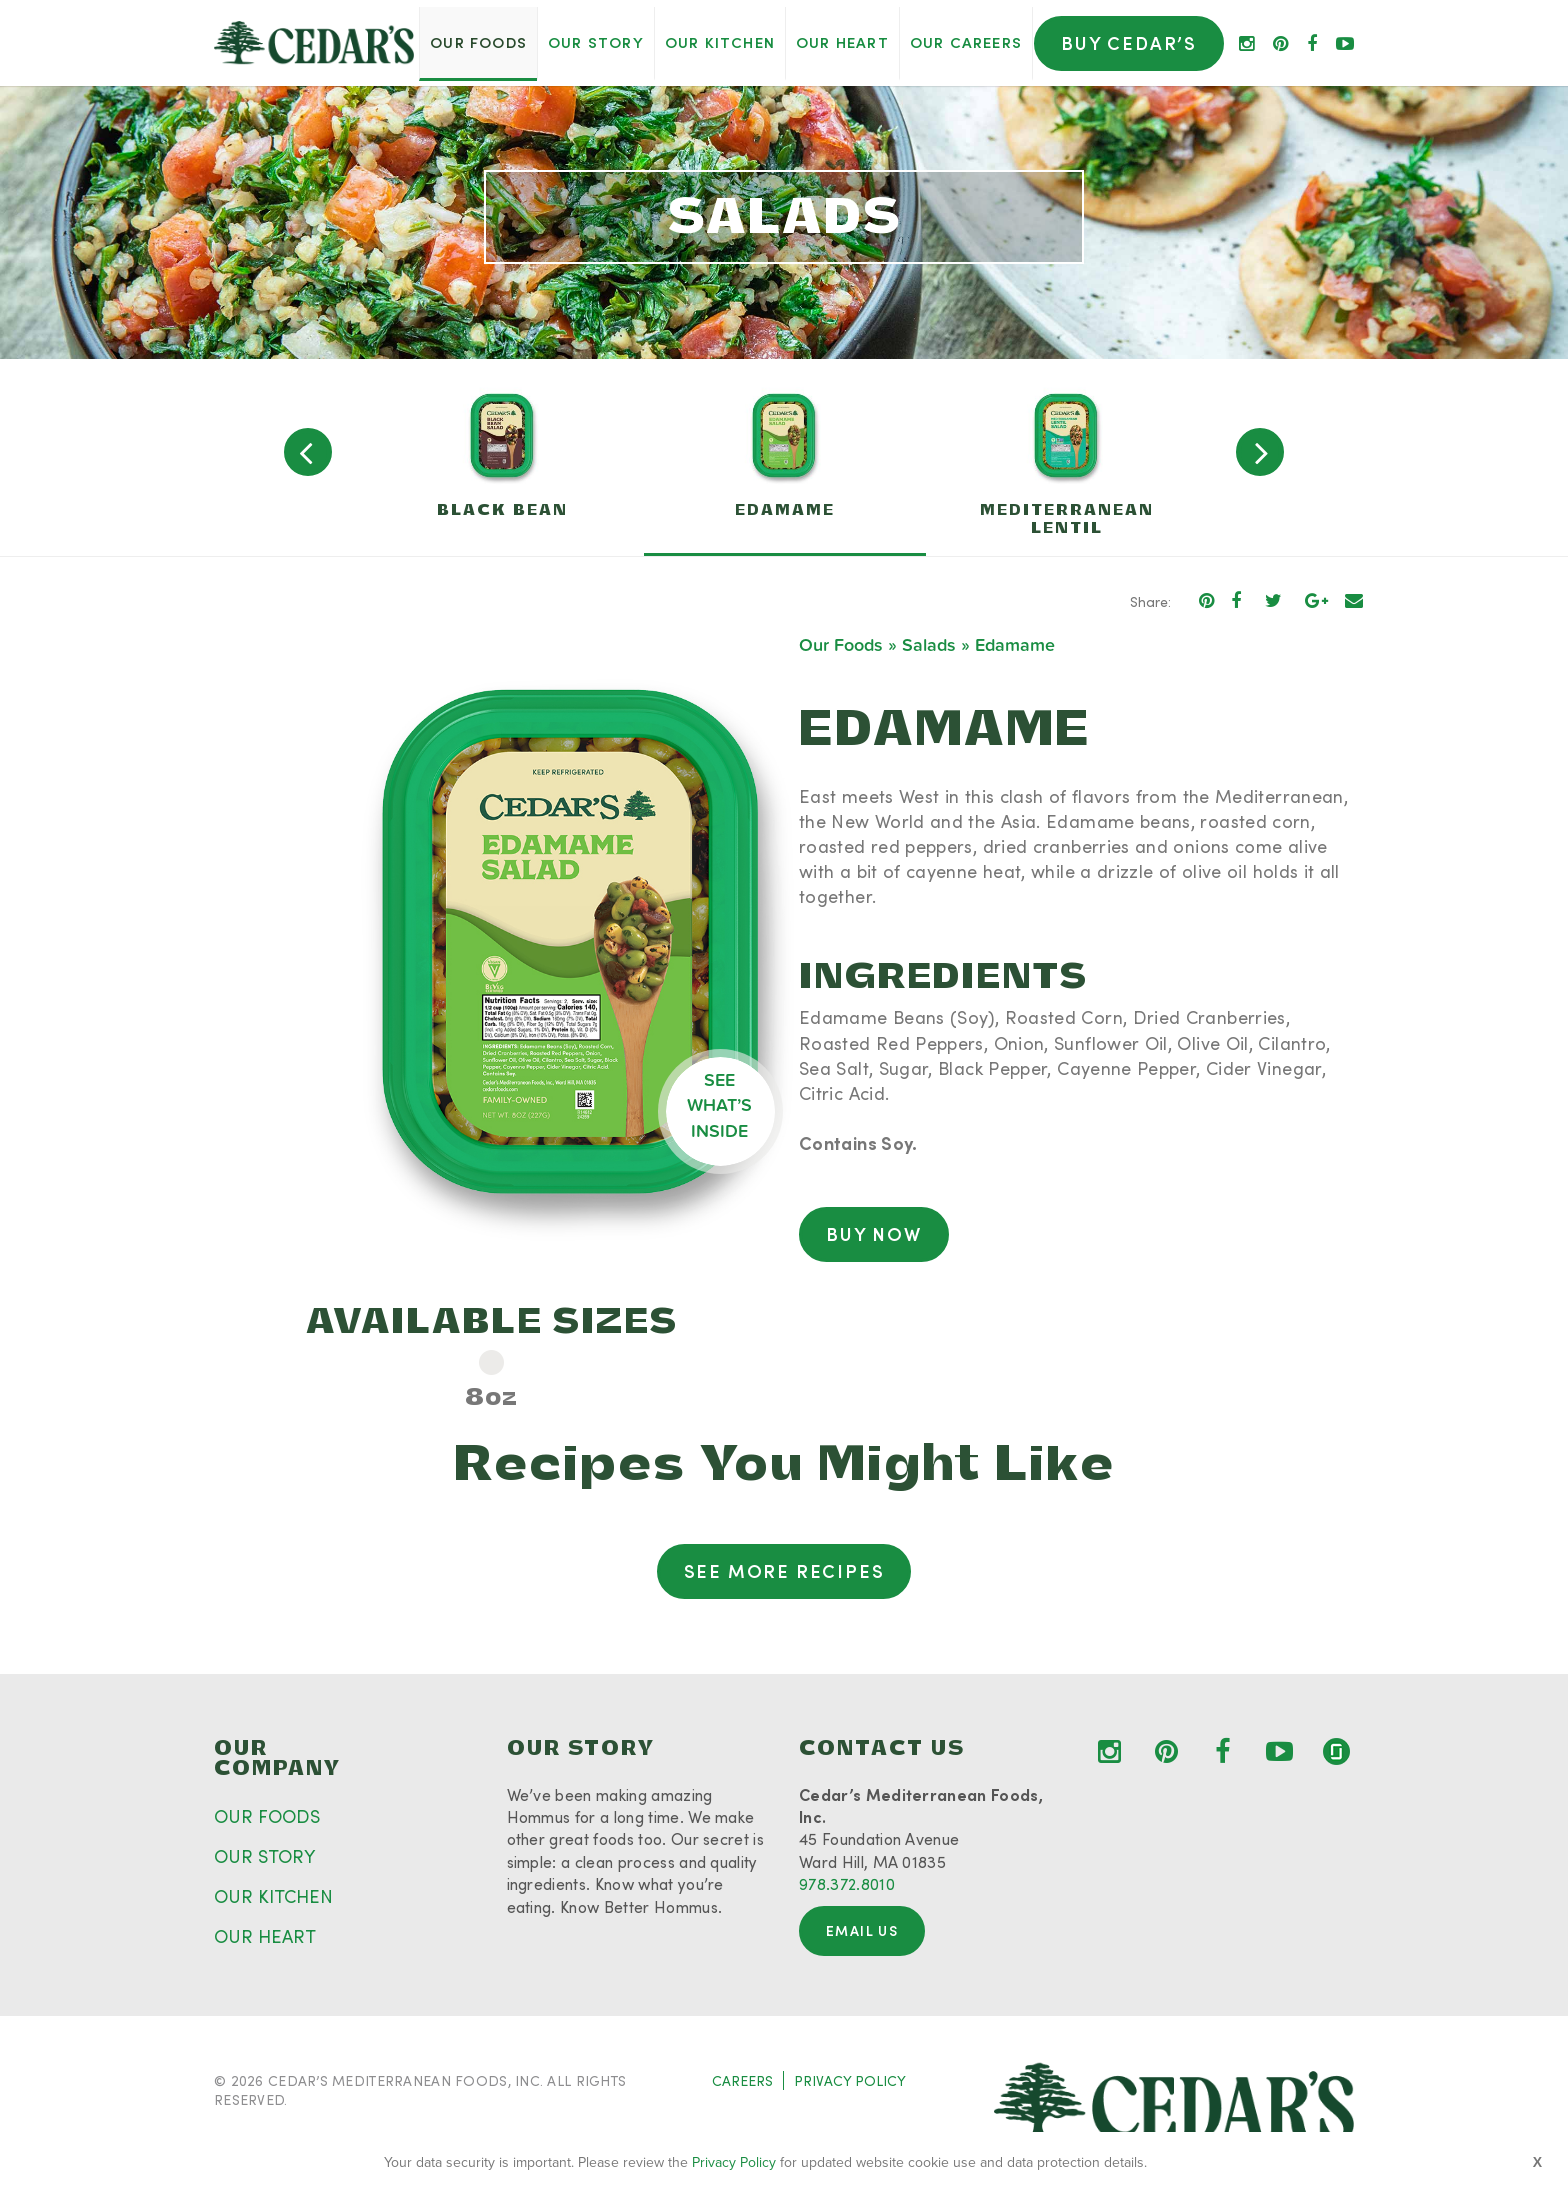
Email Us (862, 1930)
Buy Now (874, 1234)
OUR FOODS (267, 1816)
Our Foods (841, 645)
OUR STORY (264, 1856)
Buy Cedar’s (1129, 43)
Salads (929, 645)
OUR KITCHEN (273, 1896)
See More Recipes (784, 1571)
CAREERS (742, 2080)
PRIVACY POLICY (850, 2080)
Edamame (1015, 645)
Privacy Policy (734, 2162)
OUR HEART (265, 1936)
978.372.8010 (847, 1883)
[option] (503, 457)
